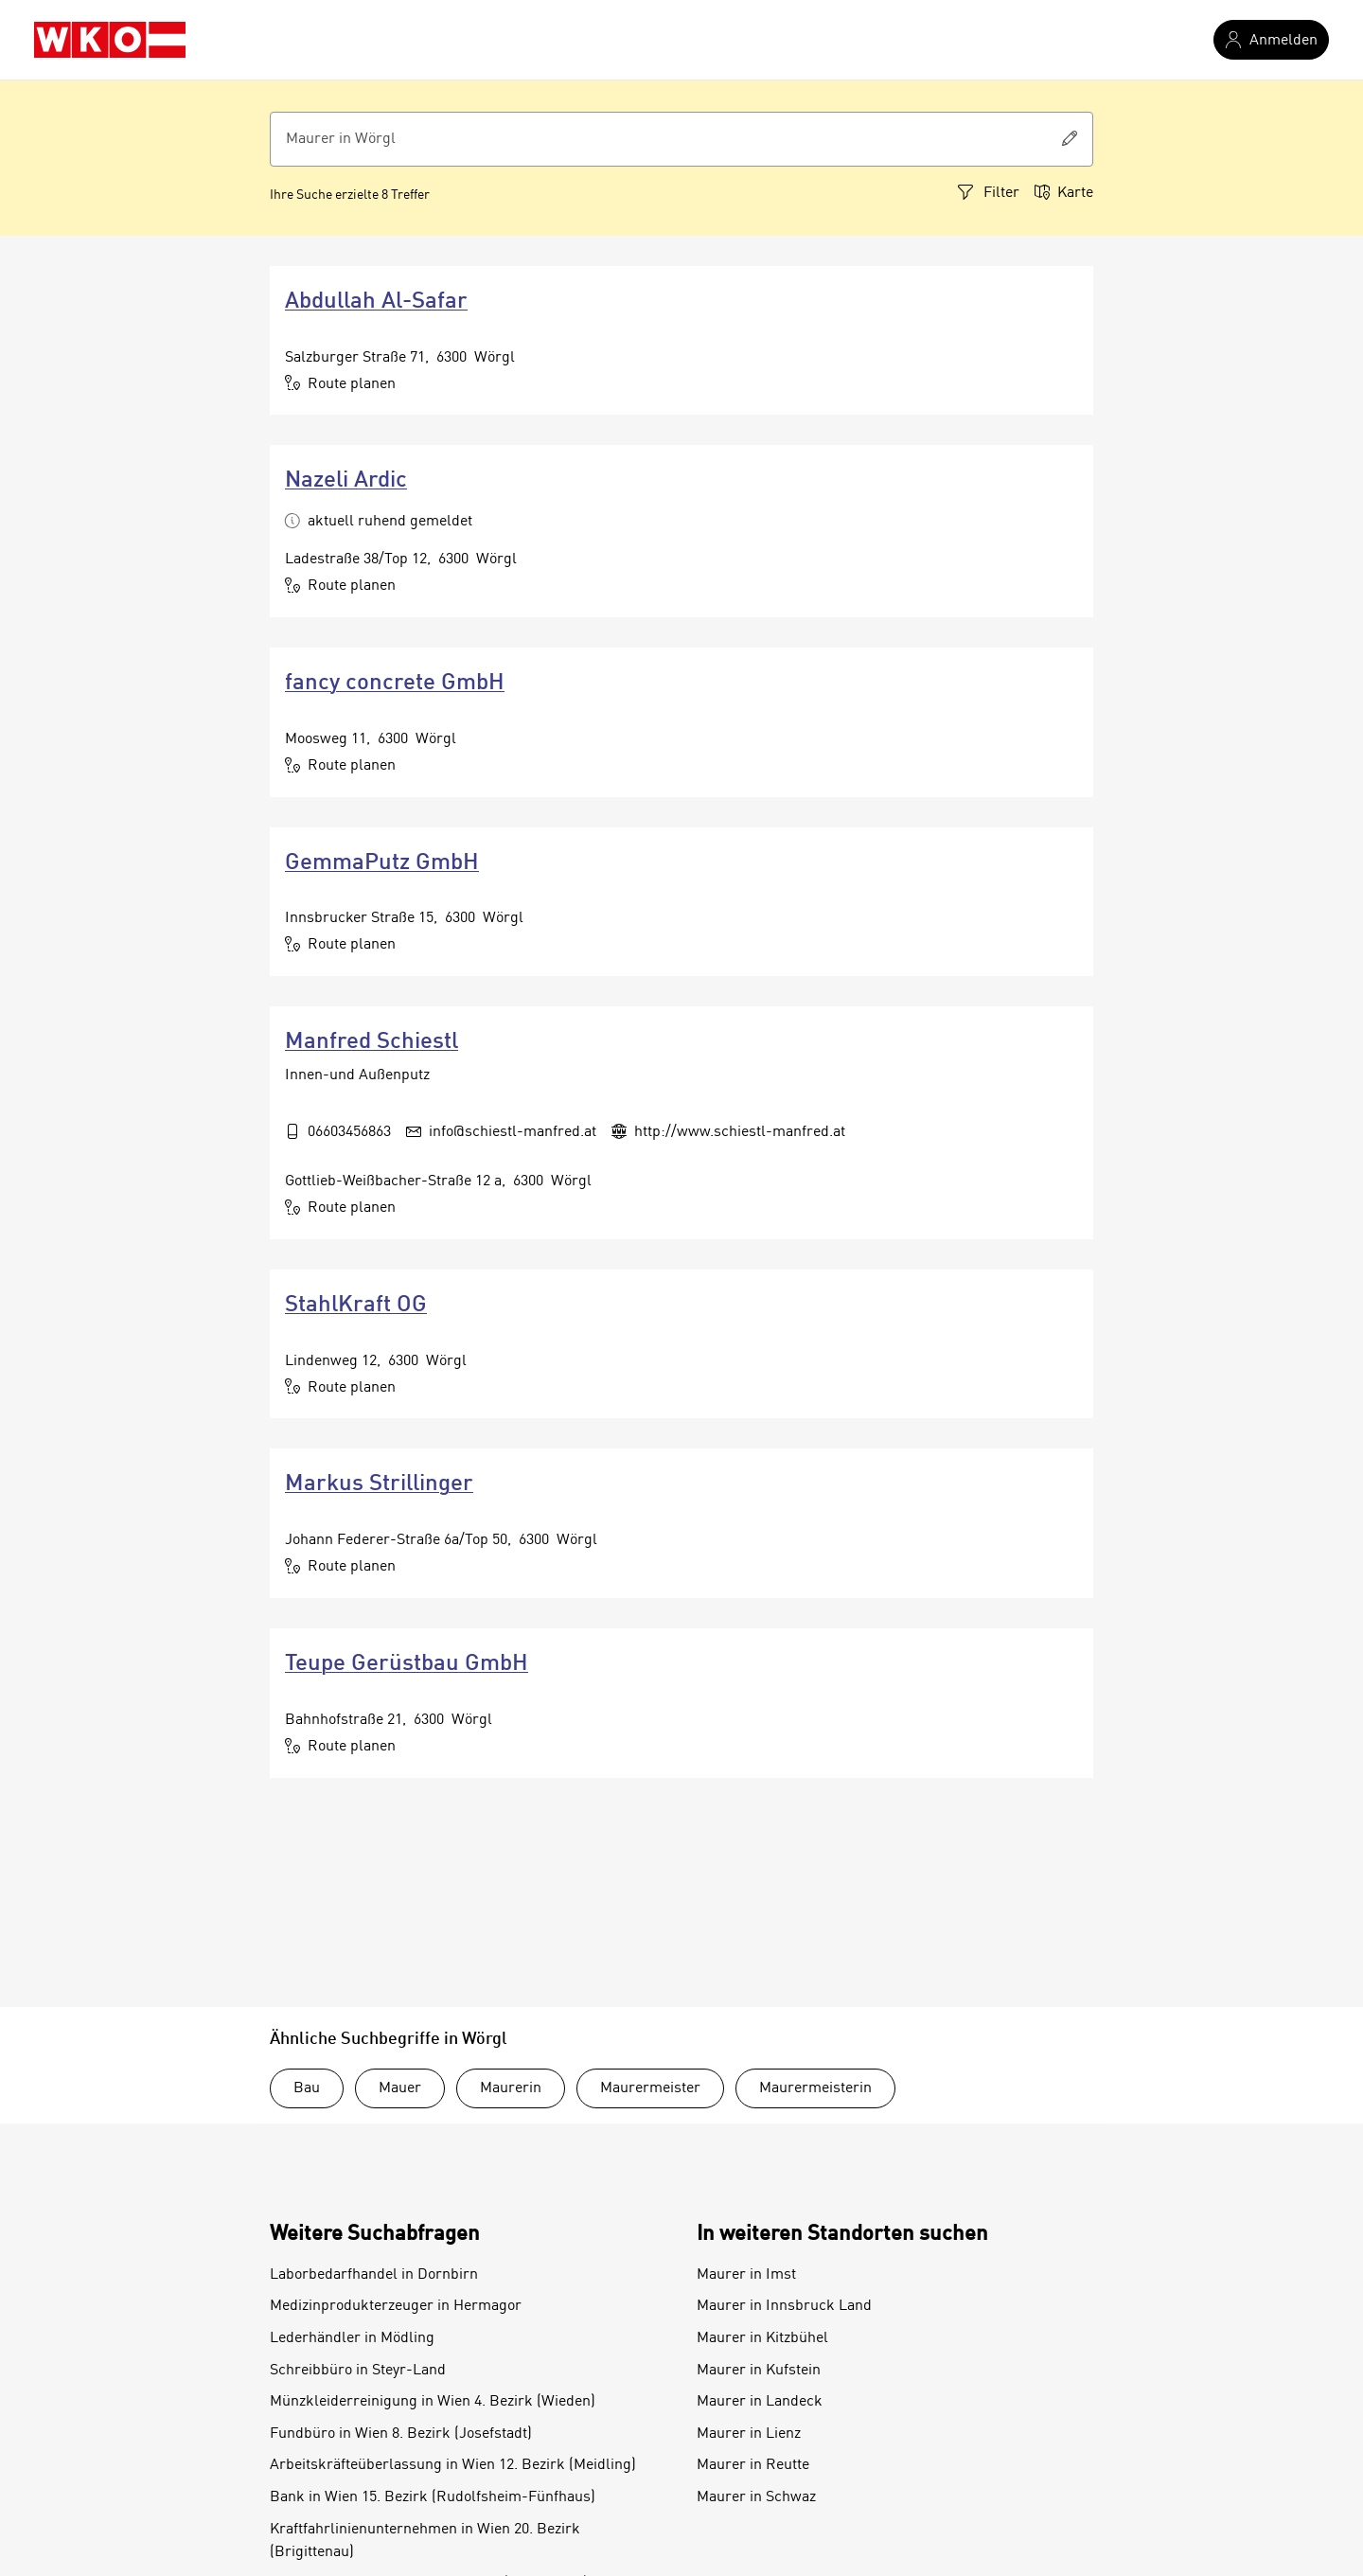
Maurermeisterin (815, 2088)
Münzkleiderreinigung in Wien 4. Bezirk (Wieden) (432, 2401)
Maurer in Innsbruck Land (784, 2306)
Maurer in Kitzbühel (762, 2338)
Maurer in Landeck (760, 2401)
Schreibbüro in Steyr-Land (358, 2370)
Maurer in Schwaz (756, 2497)
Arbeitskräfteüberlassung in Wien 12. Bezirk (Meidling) (453, 2465)
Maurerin (510, 2088)
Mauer (400, 2088)
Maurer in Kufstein (759, 2370)
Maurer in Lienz (749, 2434)
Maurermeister (650, 2088)
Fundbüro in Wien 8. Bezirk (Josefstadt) (401, 2434)
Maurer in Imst (746, 2275)
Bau (306, 2088)
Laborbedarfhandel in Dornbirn (374, 2275)
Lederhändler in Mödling (352, 2338)
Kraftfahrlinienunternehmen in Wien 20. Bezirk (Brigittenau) (425, 2541)
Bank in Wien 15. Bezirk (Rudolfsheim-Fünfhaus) (432, 2497)
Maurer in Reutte (753, 2465)
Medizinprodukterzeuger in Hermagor (396, 2306)
